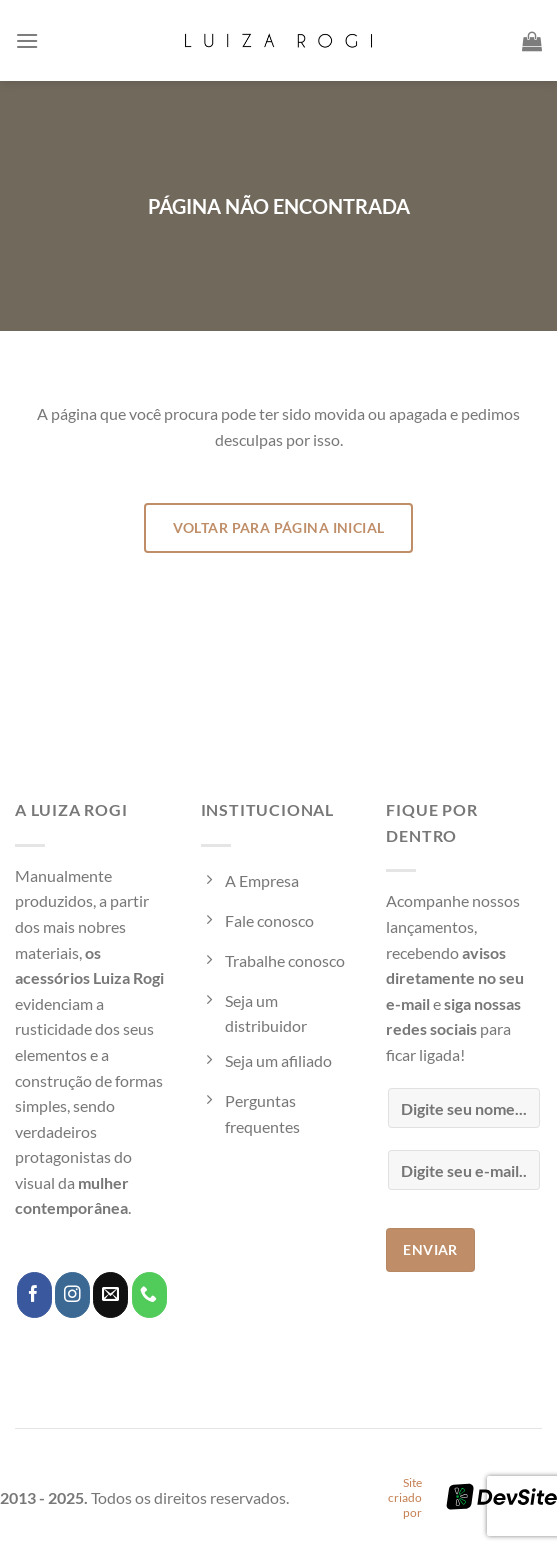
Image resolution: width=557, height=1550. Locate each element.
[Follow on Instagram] (72, 1295)
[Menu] (27, 40)
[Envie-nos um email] (110, 1295)
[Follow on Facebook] (34, 1295)
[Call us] (149, 1295)
